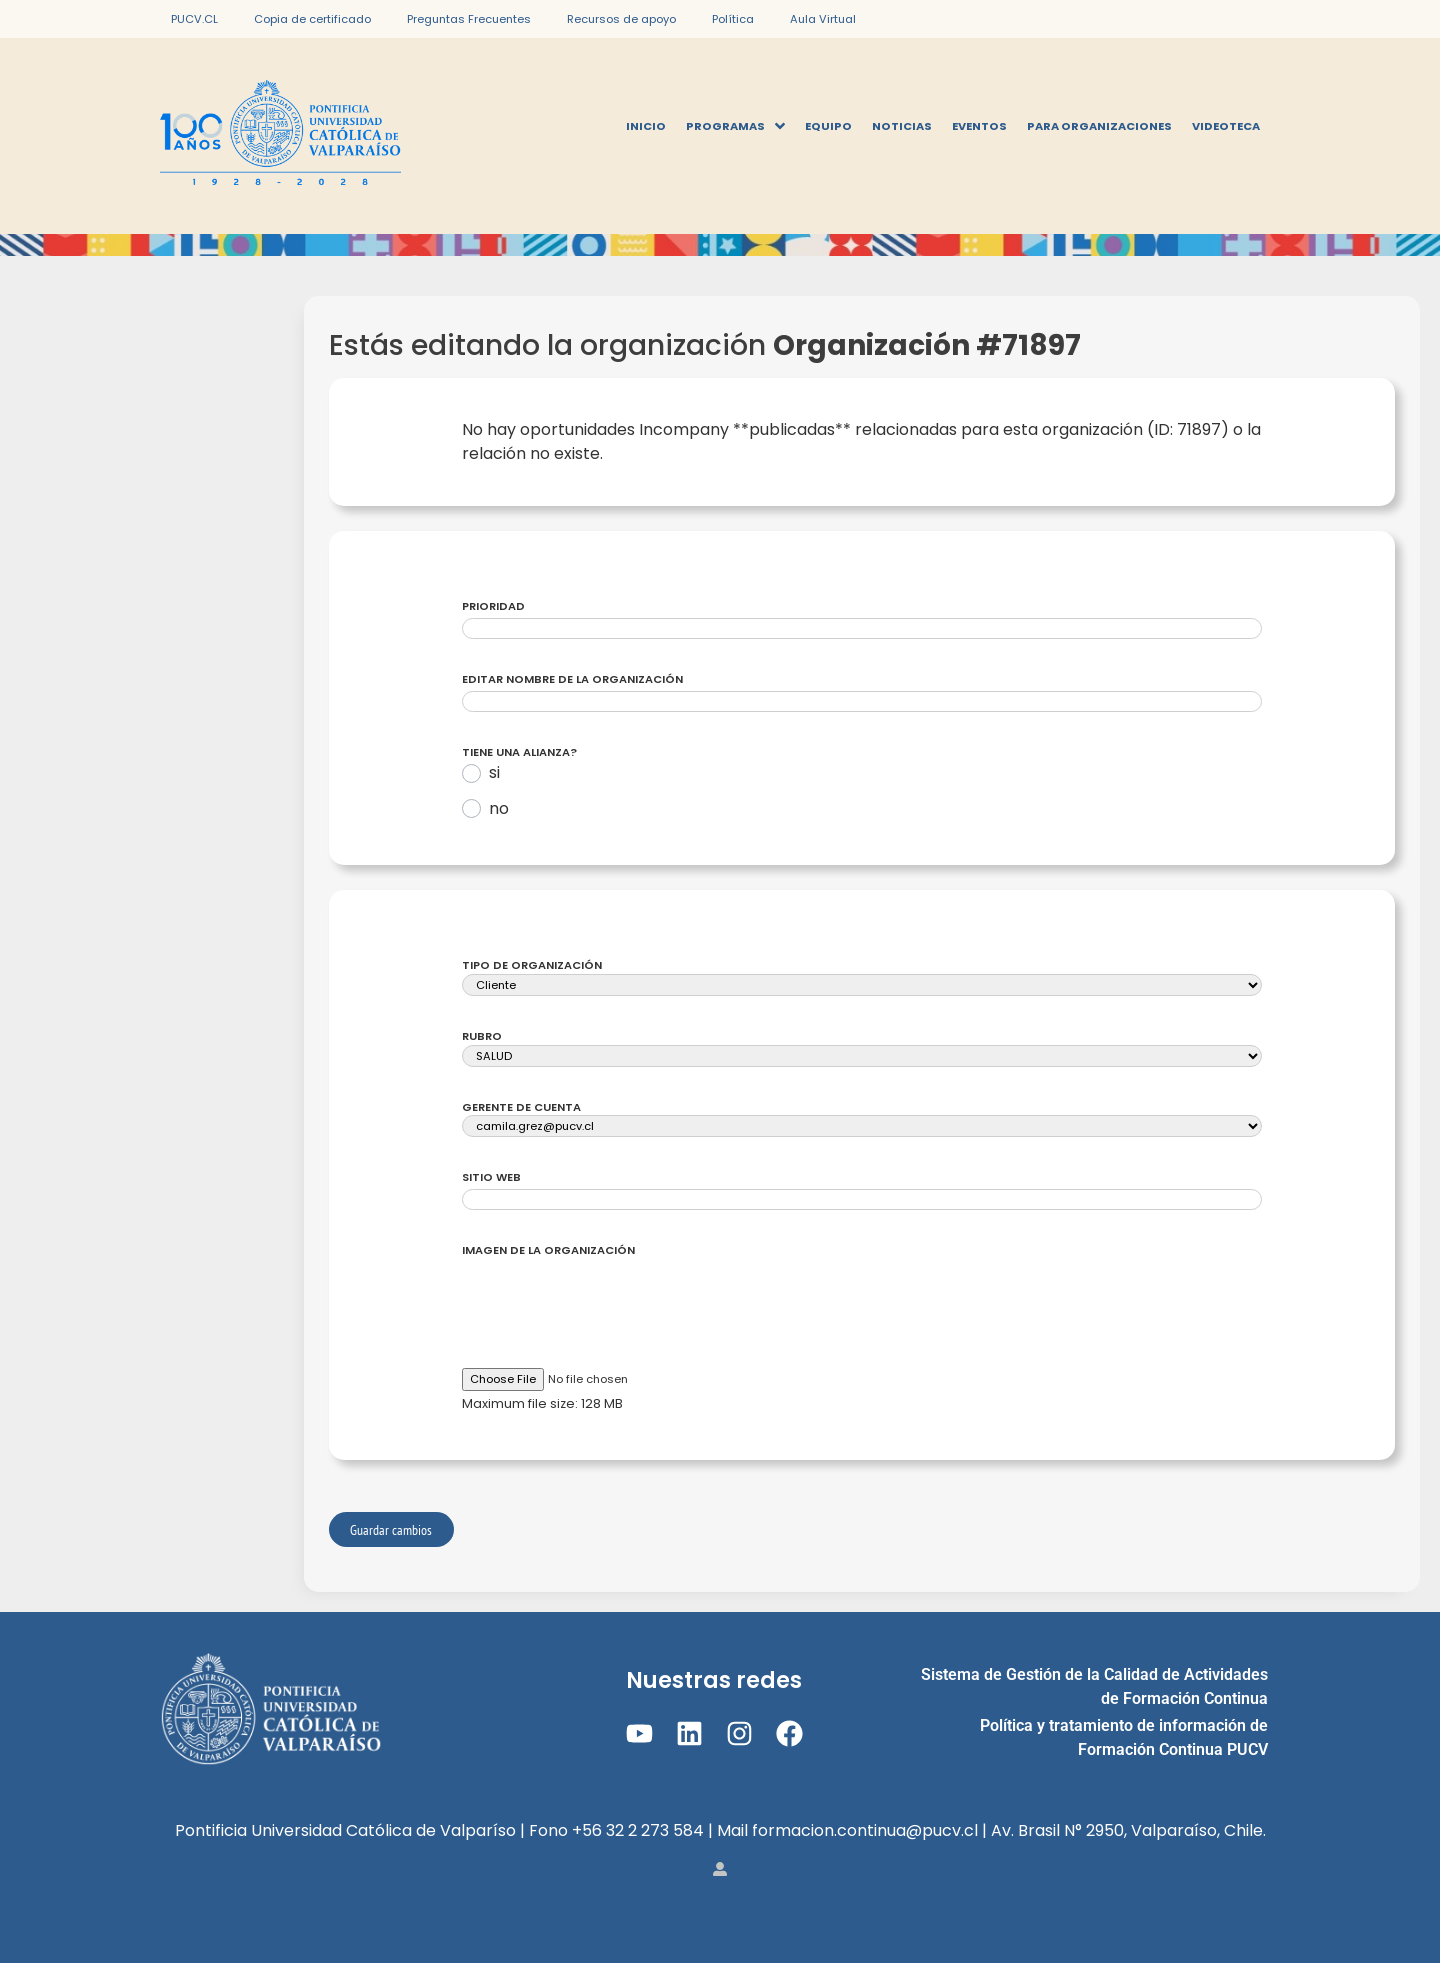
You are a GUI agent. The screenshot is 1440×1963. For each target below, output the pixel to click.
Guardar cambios (391, 1529)
